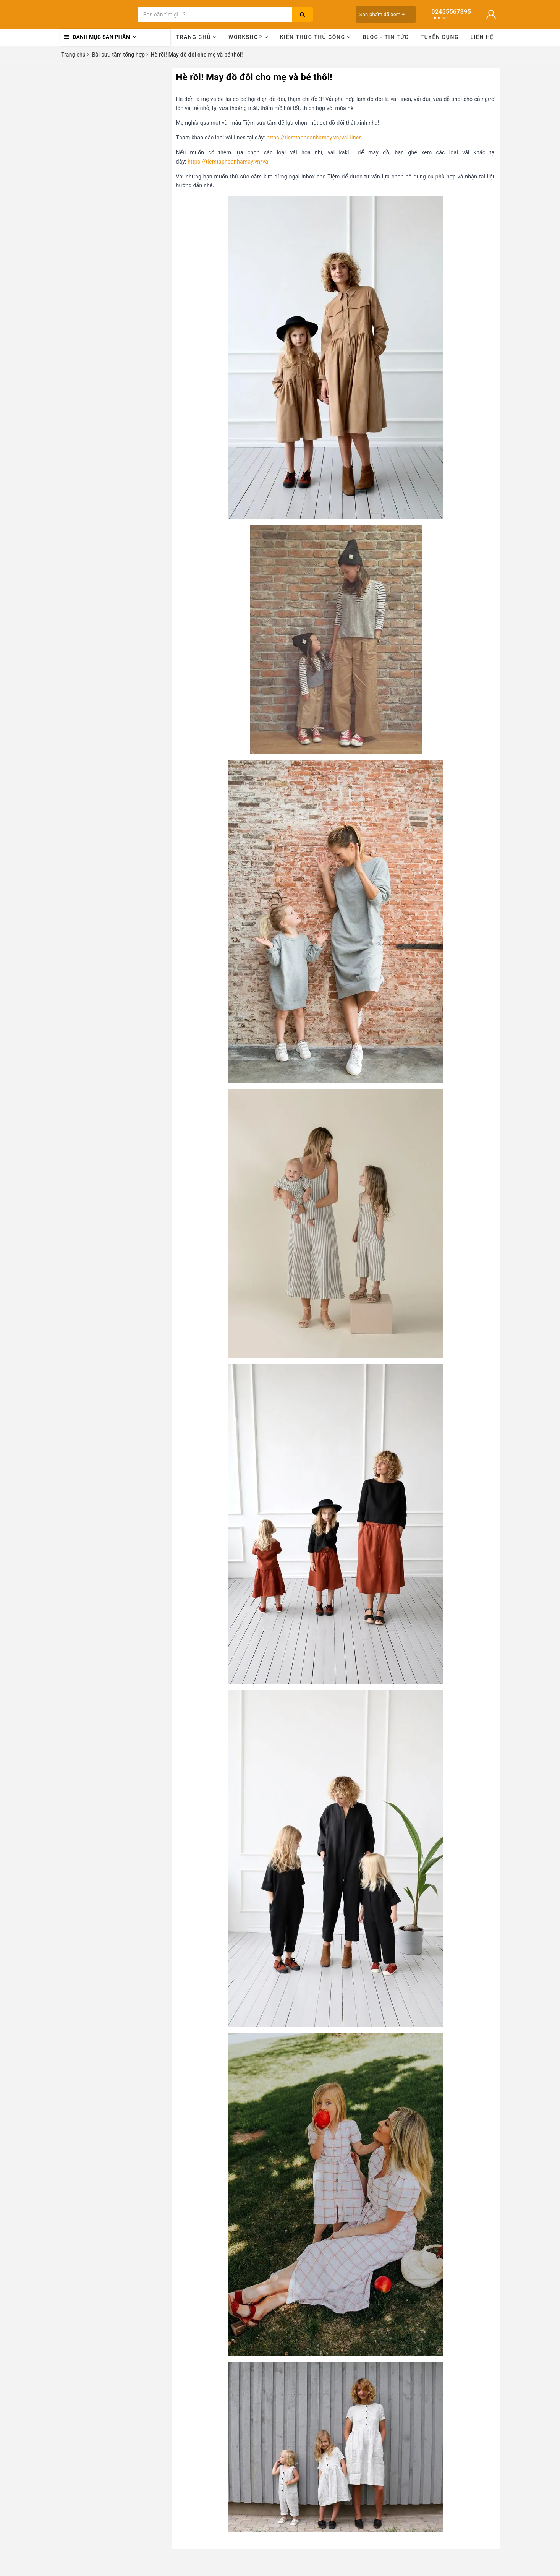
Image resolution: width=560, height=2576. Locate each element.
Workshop (248, 37)
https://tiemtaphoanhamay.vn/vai (229, 162)
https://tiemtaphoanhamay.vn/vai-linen (314, 138)
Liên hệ (482, 37)
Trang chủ (196, 37)
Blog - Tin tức (386, 37)
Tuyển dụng (440, 37)
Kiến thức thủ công (315, 37)
